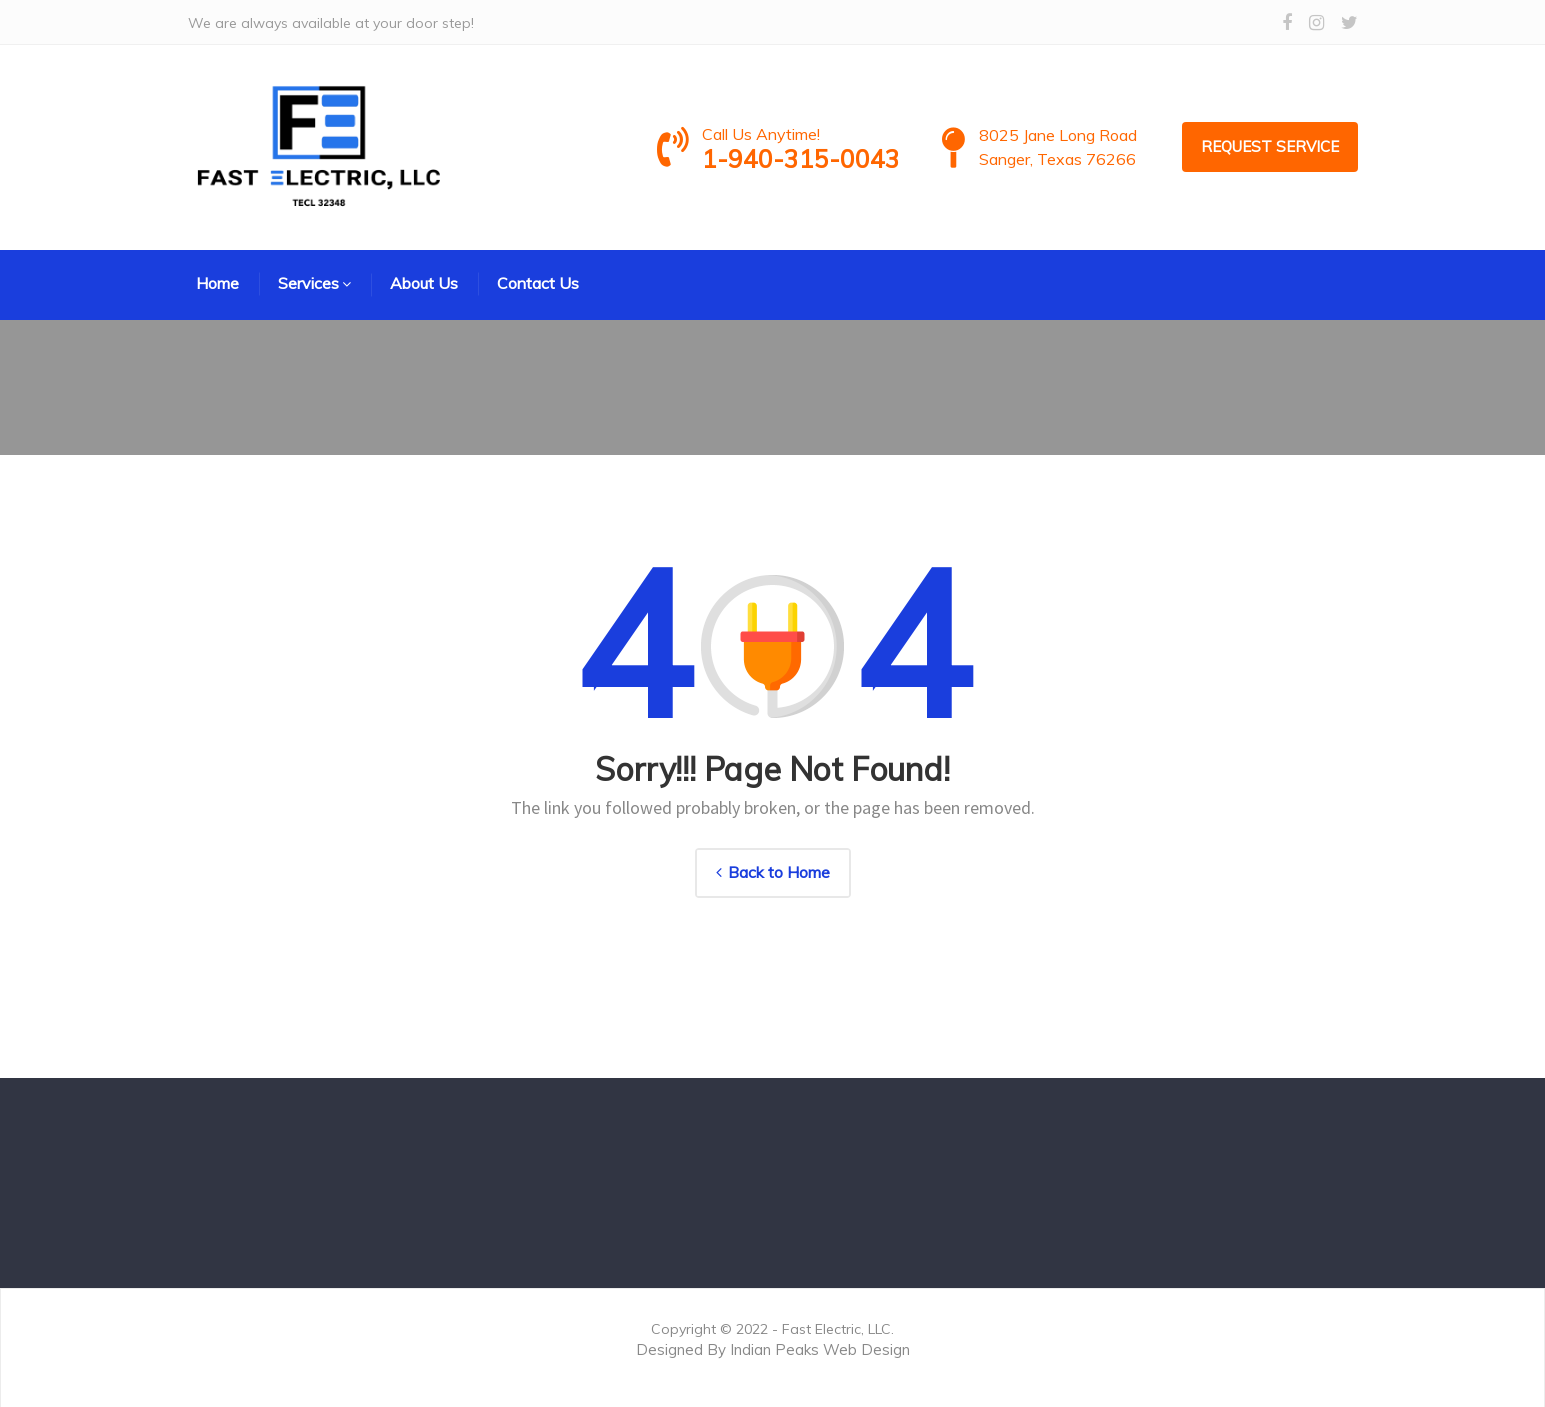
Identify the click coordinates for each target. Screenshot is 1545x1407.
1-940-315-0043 (825, 158)
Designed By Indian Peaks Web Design (773, 1349)
